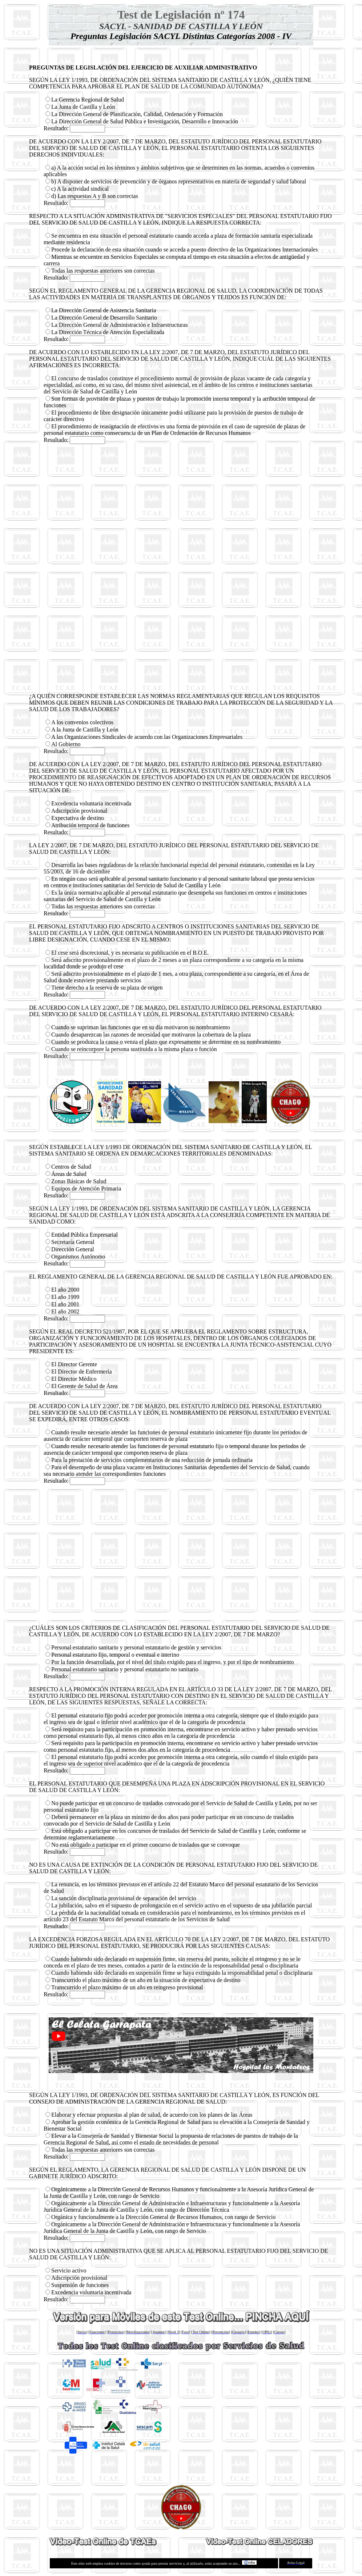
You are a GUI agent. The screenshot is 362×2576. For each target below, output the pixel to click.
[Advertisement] (181, 517)
